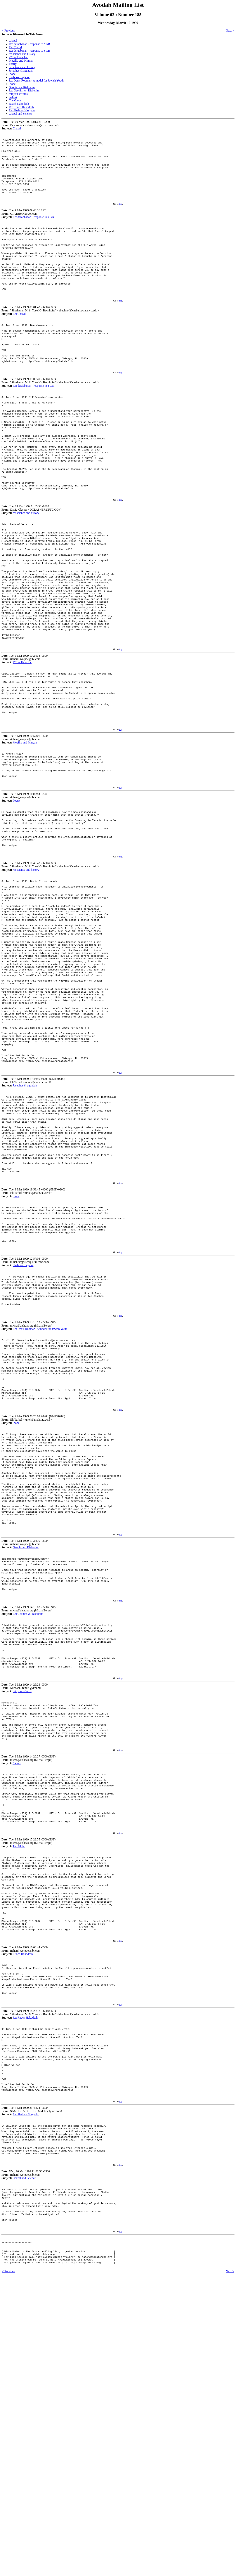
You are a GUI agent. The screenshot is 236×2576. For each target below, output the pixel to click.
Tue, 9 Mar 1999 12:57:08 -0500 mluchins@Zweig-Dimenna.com (25, 1428)
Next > (230, 30)
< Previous (8, 30)
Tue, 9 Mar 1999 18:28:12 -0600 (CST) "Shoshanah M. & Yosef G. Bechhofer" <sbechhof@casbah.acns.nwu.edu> (50, 2281)
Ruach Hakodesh (19, 103)
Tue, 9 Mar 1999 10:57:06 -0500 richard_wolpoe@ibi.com (24, 829)
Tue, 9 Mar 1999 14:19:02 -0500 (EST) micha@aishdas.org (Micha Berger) (28, 1824)
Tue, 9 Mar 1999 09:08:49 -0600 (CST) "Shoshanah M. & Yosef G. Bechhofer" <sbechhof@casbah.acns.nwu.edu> (50, 417)
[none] (13, 73)
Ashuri (13, 97)
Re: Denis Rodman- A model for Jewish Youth (36, 80)
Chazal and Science (20, 113)
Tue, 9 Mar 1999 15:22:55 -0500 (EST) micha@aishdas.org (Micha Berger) (28, 2087)
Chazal (13, 40)
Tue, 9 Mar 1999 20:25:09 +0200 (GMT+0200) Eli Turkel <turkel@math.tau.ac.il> (33, 1606)
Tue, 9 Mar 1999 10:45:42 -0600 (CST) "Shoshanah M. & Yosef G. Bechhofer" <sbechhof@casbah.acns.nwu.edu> (50, 970)
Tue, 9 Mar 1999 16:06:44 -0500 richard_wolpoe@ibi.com (24, 2211)
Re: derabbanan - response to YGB (29, 44)
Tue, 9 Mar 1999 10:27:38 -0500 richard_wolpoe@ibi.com (24, 738)
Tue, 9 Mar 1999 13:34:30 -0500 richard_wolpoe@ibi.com (24, 1750)
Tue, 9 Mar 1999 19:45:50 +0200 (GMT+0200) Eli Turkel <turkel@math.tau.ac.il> (33, 1224)
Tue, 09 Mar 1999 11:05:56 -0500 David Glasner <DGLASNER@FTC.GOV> (31, 564)
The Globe (15, 100)
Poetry (13, 63)
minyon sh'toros (18, 93)
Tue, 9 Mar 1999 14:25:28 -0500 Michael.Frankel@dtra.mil (24, 1912)
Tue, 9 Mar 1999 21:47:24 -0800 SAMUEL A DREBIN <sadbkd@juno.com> (32, 2392)
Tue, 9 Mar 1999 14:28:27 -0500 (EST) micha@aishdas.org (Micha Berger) (28, 1993)
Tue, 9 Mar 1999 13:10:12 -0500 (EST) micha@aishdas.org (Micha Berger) (28, 1499)
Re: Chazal (15, 47)
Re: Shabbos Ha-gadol (22, 110)
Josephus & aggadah (21, 70)
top (120, 216)
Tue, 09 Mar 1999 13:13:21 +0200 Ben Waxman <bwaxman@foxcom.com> (30, 125)
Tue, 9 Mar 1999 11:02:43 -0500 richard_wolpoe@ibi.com (24, 893)
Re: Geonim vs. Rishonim (24, 90)
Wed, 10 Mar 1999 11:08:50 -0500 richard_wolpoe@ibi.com (25, 2463)
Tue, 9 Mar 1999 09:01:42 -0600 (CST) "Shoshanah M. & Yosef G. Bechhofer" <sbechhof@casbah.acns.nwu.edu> (50, 336)
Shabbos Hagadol (19, 77)
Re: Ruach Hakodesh (21, 107)
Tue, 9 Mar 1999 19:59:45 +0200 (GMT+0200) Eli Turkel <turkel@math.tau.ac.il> (33, 1351)
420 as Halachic (18, 57)
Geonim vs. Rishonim (22, 87)
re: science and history (22, 54)
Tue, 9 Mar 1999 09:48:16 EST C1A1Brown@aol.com (23, 226)
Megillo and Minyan (21, 60)
